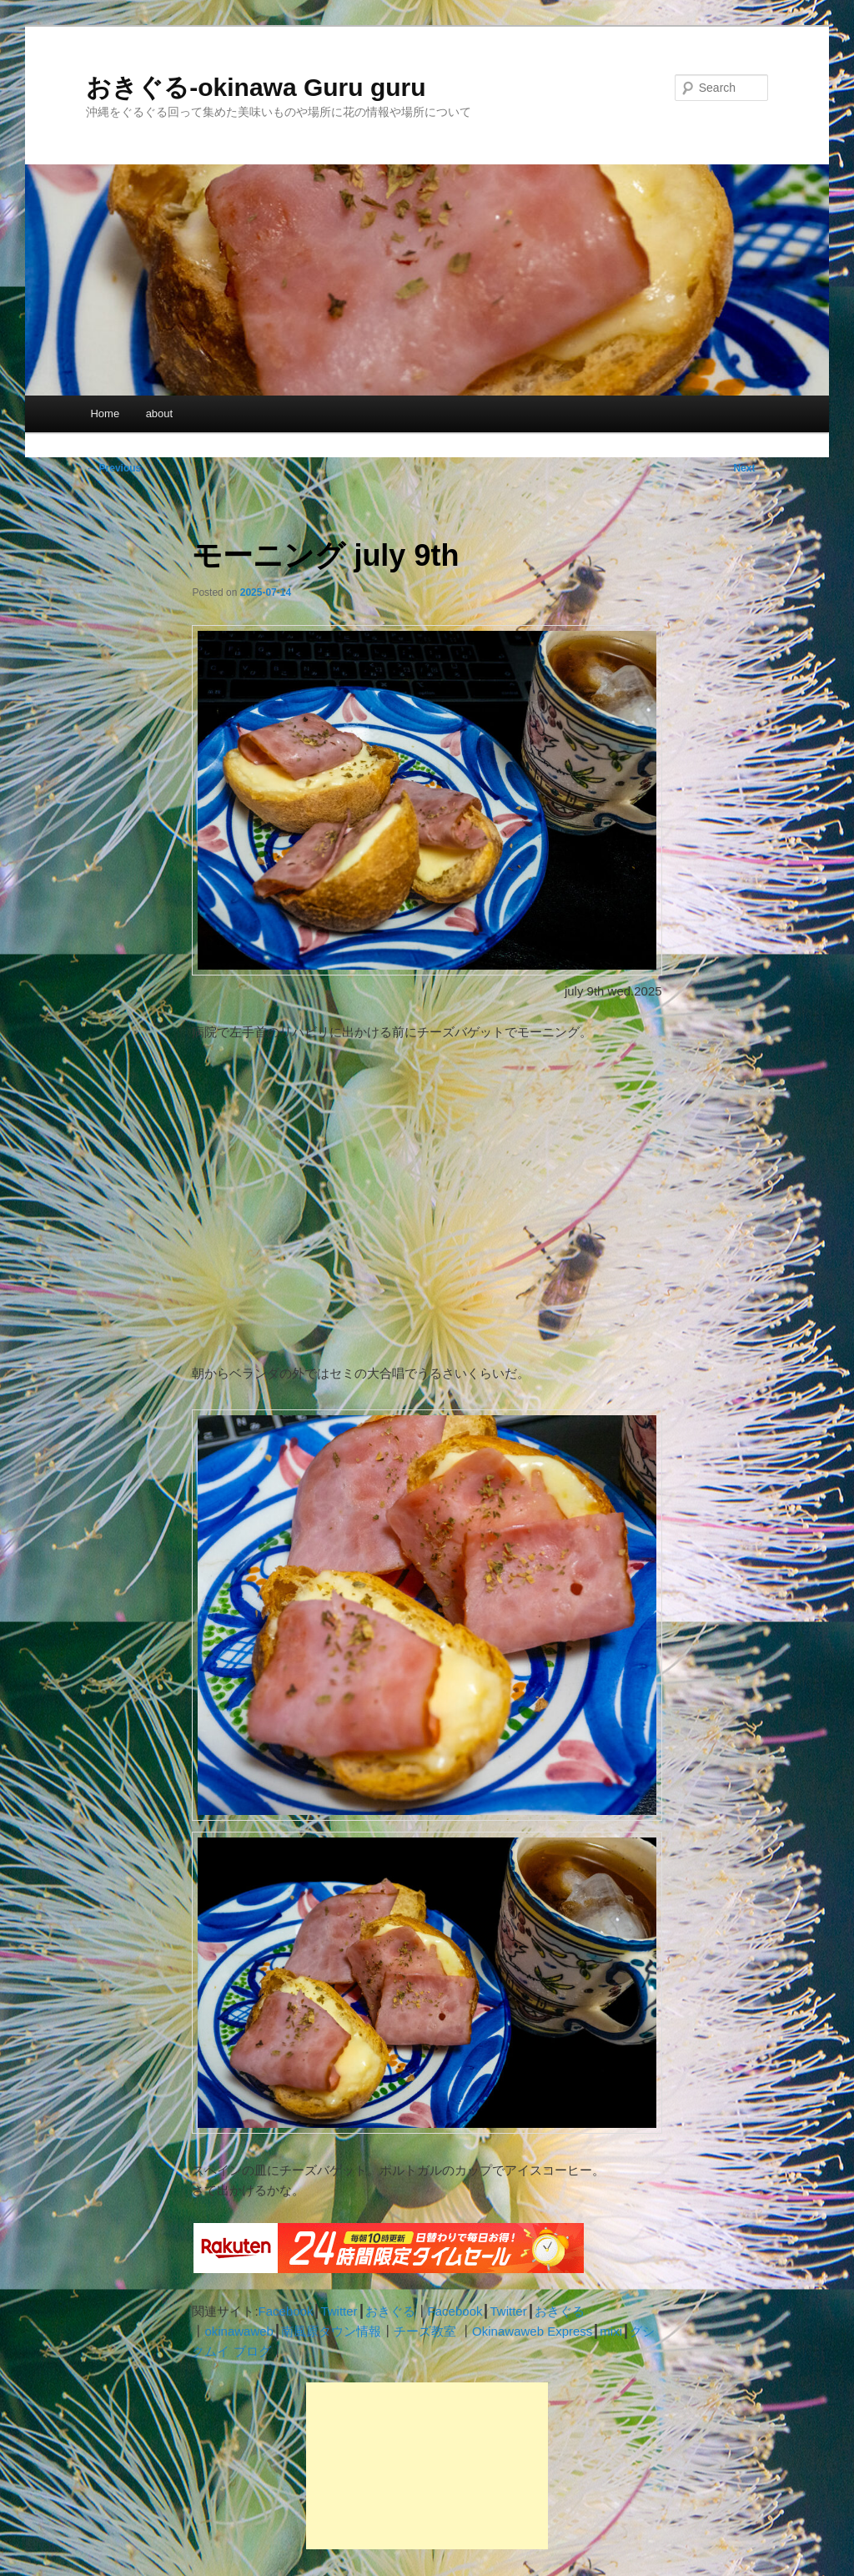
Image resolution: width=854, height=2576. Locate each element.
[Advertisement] (427, 2465)
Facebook (286, 2311)
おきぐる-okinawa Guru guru (255, 87)
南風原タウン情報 (331, 2331)
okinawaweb (239, 2331)
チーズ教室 (425, 2331)
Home (104, 413)
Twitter (338, 2311)
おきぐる (390, 2311)
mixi (611, 2331)
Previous (113, 468)
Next (750, 468)
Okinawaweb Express (532, 2331)
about (159, 413)
